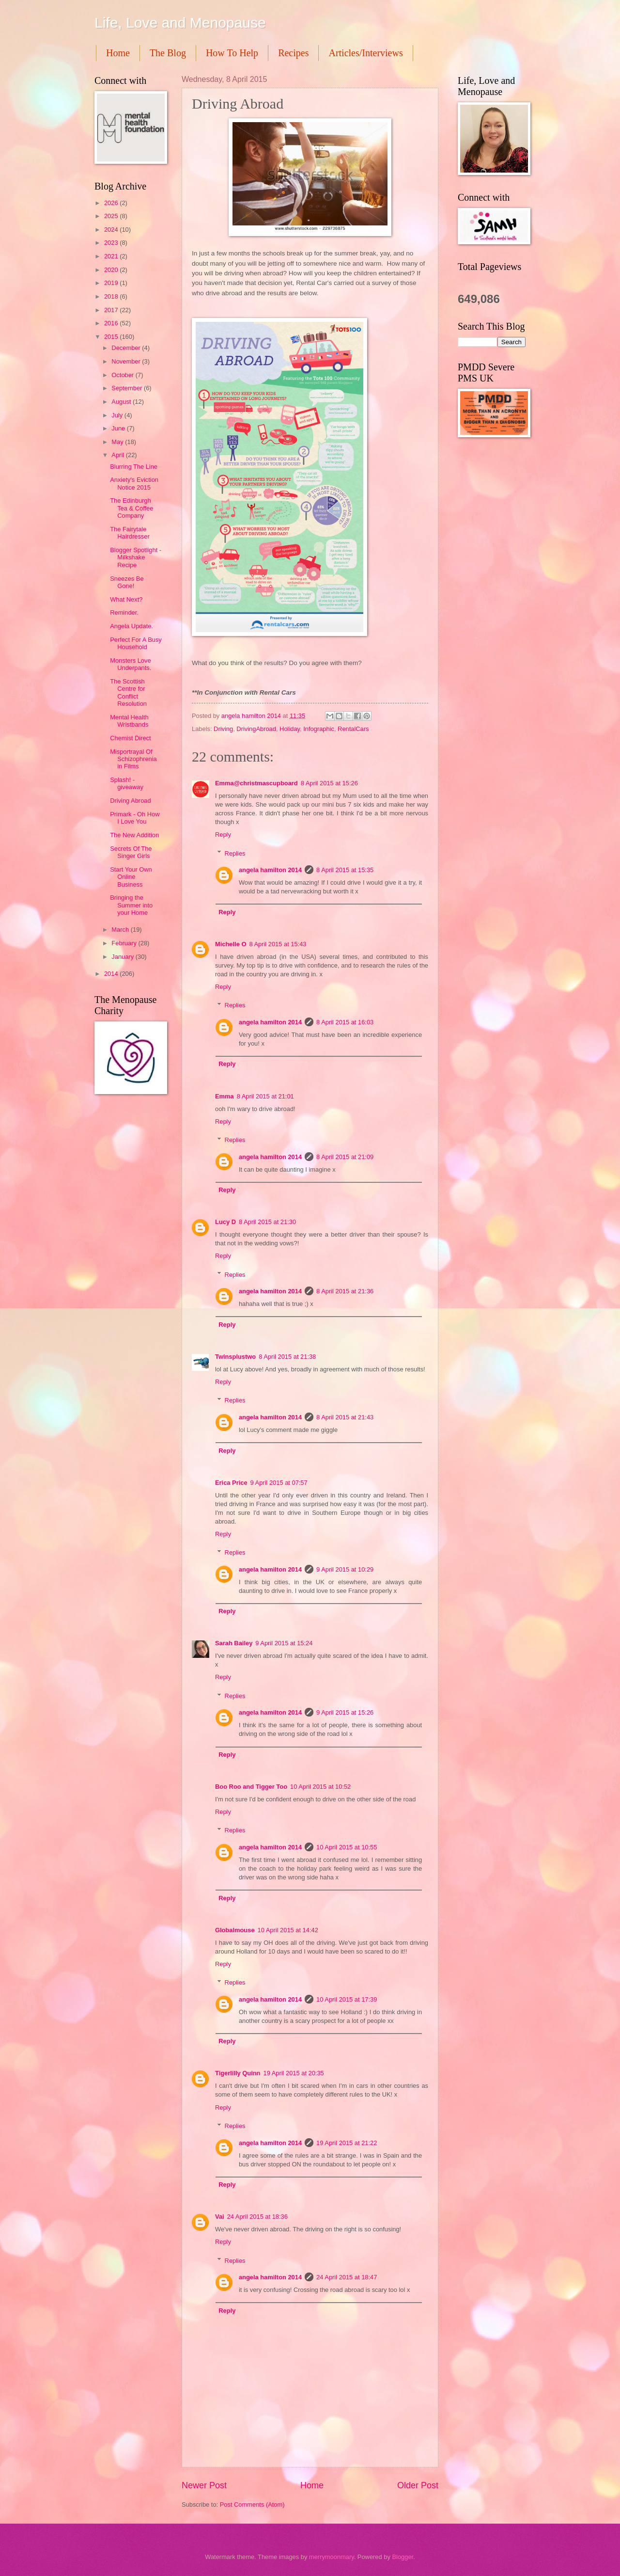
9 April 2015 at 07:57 (279, 1482)
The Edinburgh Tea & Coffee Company (131, 508)
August (122, 401)
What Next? (126, 599)
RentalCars (353, 728)
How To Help (232, 53)
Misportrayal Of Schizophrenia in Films (133, 759)
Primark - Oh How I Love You (134, 818)
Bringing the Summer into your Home (131, 905)
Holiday (289, 728)
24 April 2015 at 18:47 (346, 2277)
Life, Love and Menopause (180, 23)
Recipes (293, 53)
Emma (224, 1096)
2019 (112, 282)
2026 (112, 203)
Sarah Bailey (233, 1643)
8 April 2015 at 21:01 (265, 1096)
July (117, 415)
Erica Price (231, 1482)
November (126, 361)
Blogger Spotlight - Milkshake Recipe (135, 557)
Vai (219, 2216)
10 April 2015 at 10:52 (320, 1786)
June (119, 428)
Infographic (318, 728)
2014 (112, 973)
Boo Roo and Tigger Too (251, 1786)
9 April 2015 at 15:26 (344, 1712)
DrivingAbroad (256, 728)
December (126, 347)
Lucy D (225, 1221)
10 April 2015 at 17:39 (346, 1999)
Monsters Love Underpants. (130, 664)
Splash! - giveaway (126, 783)
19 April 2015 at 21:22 (346, 2143)
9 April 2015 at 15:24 (283, 1643)
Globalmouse (235, 1930)
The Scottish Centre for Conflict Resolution (128, 692)
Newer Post (204, 2485)
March (120, 929)
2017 (112, 310)
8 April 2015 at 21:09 (344, 1157)
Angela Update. (131, 626)
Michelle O (230, 944)
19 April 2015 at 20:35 (293, 2073)
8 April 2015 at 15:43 (277, 944)
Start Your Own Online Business (131, 877)
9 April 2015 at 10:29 (344, 1569)
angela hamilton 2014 (270, 870)
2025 (112, 216)
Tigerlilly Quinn (237, 2073)
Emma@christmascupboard (256, 783)
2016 (112, 323)
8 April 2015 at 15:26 (329, 783)
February (124, 943)
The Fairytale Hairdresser (130, 532)
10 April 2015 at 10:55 (346, 1847)
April (118, 455)
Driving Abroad (130, 800)
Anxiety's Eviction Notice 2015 (134, 483)
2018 (112, 296)
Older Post (417, 2485)
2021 (112, 256)
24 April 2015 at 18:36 (257, 2216)
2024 (112, 229)
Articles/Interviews (365, 53)
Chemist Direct (130, 738)
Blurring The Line (133, 466)
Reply (223, 834)
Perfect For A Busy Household (136, 643)
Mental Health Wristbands (129, 721)
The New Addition (134, 835)
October (123, 375)
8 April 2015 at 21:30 (267, 1221)
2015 (112, 336)
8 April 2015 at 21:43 (344, 1417)
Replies (235, 853)
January (123, 956)
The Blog (168, 53)
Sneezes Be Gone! (126, 582)
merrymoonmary (331, 2556)
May (118, 441)
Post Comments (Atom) (252, 2504)
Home (118, 53)
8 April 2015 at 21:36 (344, 1291)
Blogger (402, 2556)
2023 (112, 242)
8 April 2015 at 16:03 (344, 1022)
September (127, 388)
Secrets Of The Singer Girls (131, 852)
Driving (223, 728)
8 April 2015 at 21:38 (287, 1356)
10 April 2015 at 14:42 (288, 1930)
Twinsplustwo (235, 1356)
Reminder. (124, 612)
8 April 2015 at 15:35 (344, 870)
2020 (112, 269)
